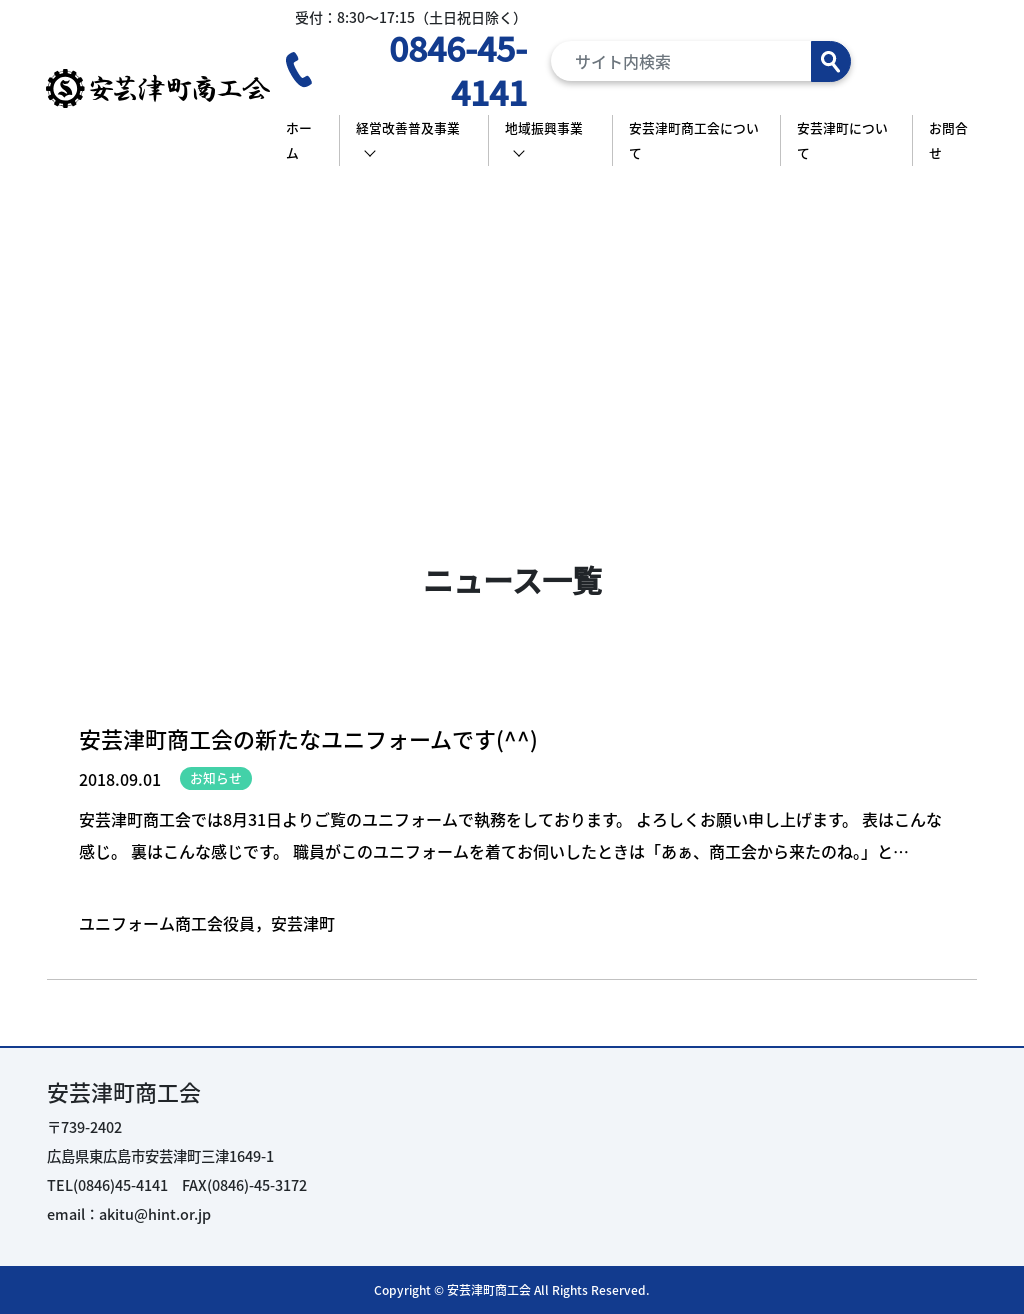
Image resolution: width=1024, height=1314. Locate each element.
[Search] (701, 61)
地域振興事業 (544, 127)
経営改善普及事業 (408, 127)
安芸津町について (842, 140)
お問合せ (948, 140)
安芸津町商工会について (694, 140)
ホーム (299, 140)
